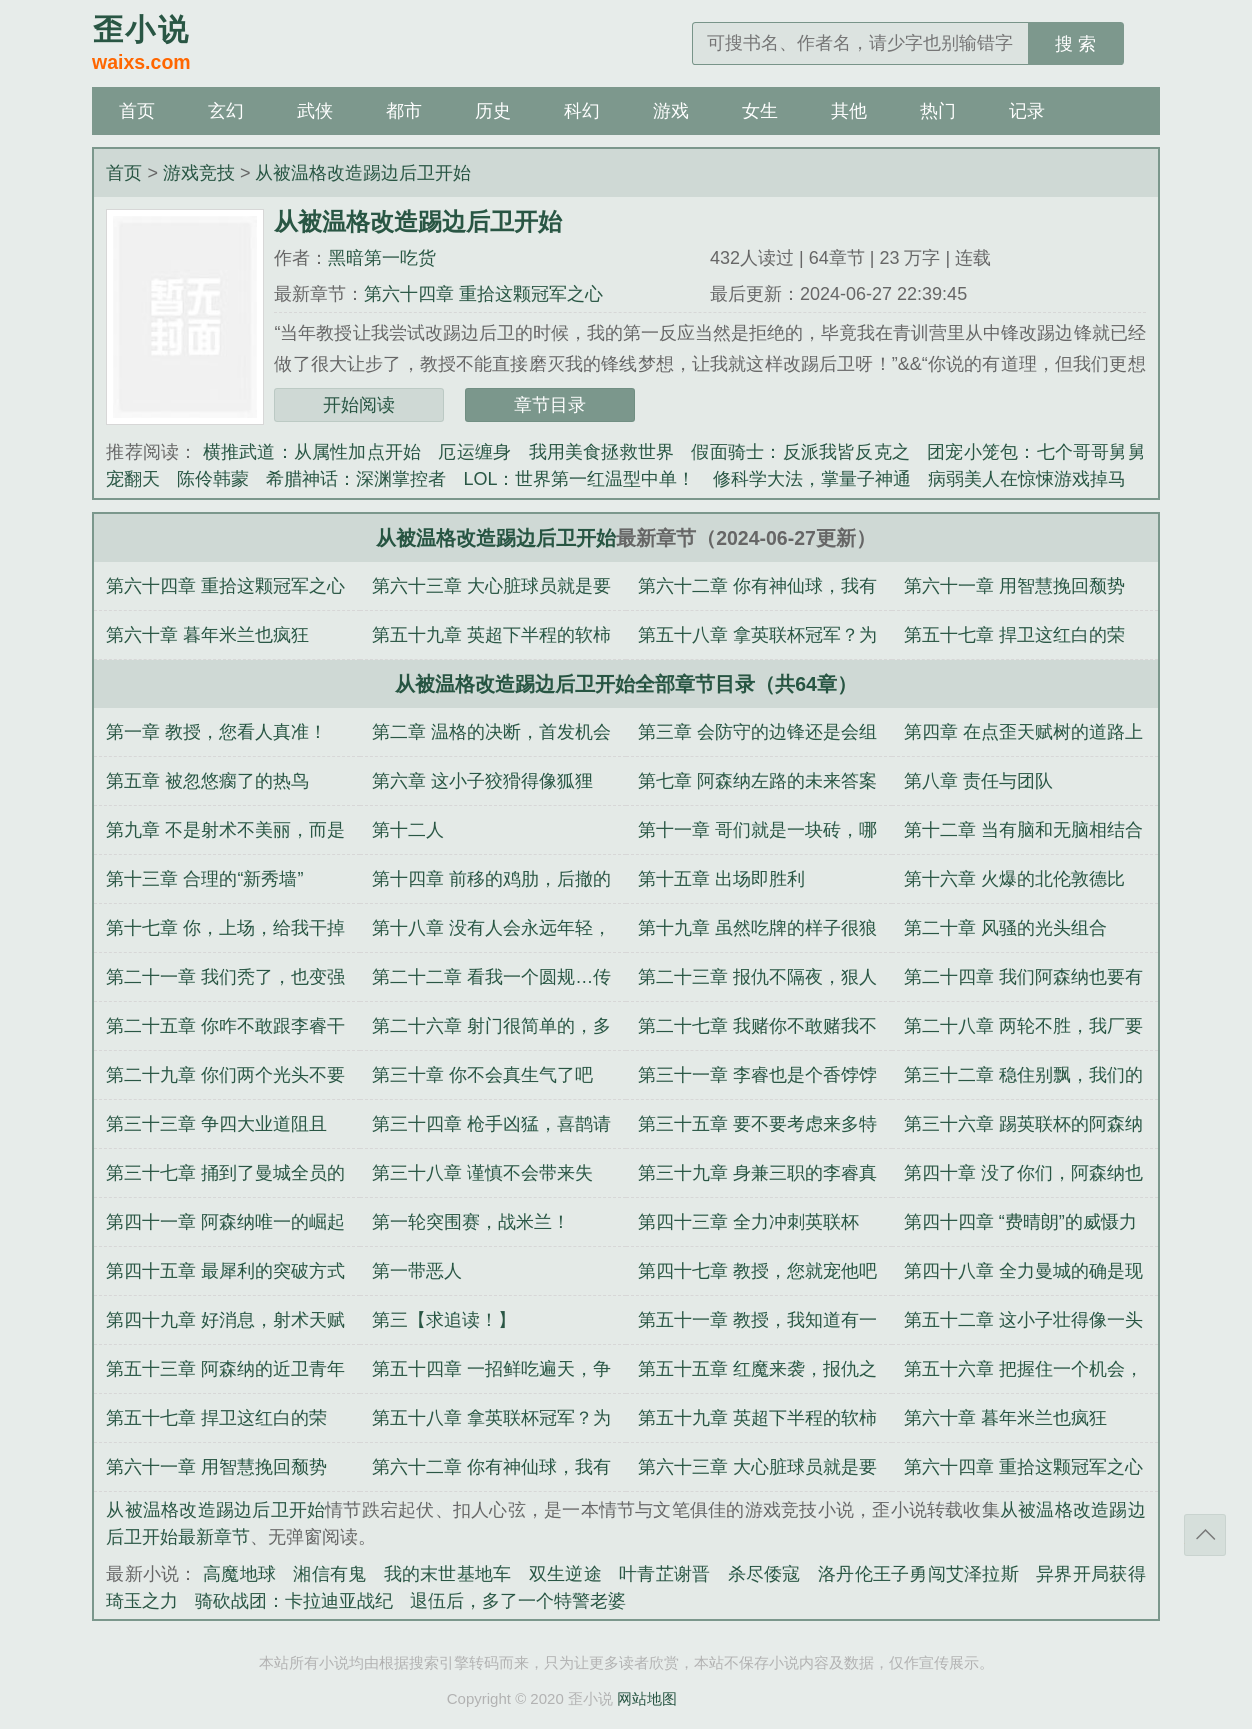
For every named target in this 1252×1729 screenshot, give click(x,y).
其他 (849, 111)
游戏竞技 (199, 173)
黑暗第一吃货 (382, 258)
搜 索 (1075, 44)
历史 (493, 111)
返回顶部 (1205, 1535)
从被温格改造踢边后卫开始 (363, 173)
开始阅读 (359, 405)
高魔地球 (239, 1574)
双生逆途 (565, 1574)
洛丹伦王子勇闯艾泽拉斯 (918, 1574)
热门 (938, 111)
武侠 (315, 111)
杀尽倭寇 (764, 1574)
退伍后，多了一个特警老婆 (518, 1601)
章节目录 (550, 405)
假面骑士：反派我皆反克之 (800, 452)
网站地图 (647, 1698)
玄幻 (226, 111)
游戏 (671, 111)
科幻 (582, 111)
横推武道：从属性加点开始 (312, 452)
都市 (404, 111)
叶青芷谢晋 (664, 1574)
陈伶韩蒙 (213, 479)
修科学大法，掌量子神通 (812, 479)
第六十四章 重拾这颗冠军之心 (483, 294)
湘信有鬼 (329, 1574)
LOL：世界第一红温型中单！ (579, 479)
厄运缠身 (474, 452)
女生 (760, 111)
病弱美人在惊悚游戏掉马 (1027, 479)
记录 (1027, 111)
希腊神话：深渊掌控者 (356, 479)
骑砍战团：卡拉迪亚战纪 (294, 1601)
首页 (137, 111)
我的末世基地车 (448, 1574)
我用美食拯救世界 (602, 452)
